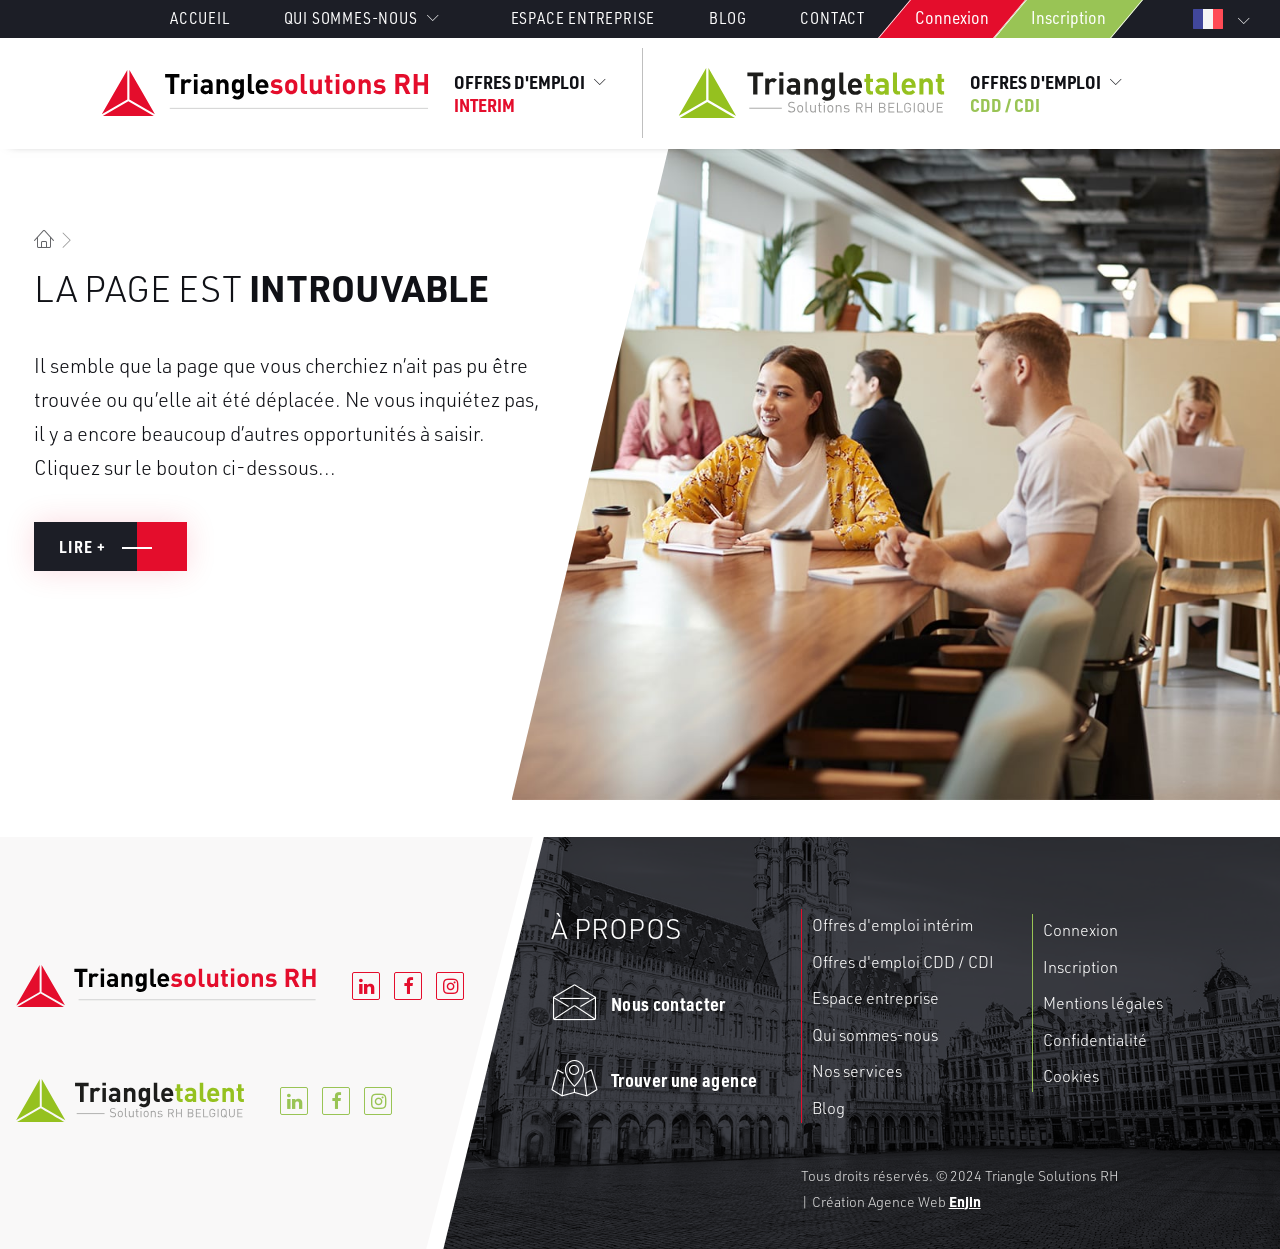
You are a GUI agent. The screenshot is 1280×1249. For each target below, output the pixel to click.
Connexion (952, 17)
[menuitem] (212, 18)
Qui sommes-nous (875, 1035)
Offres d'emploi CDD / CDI (903, 962)
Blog (727, 18)
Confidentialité (1095, 1040)
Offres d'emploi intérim (892, 925)
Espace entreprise (583, 18)
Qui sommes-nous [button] (361, 18)
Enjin (965, 1201)
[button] (574, 1011)
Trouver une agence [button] (684, 1079)
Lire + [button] (83, 546)
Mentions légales (1103, 1003)
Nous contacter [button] (668, 1003)
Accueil (200, 18)
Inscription (1068, 17)
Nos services (857, 1071)
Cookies (1071, 1076)
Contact (832, 18)
